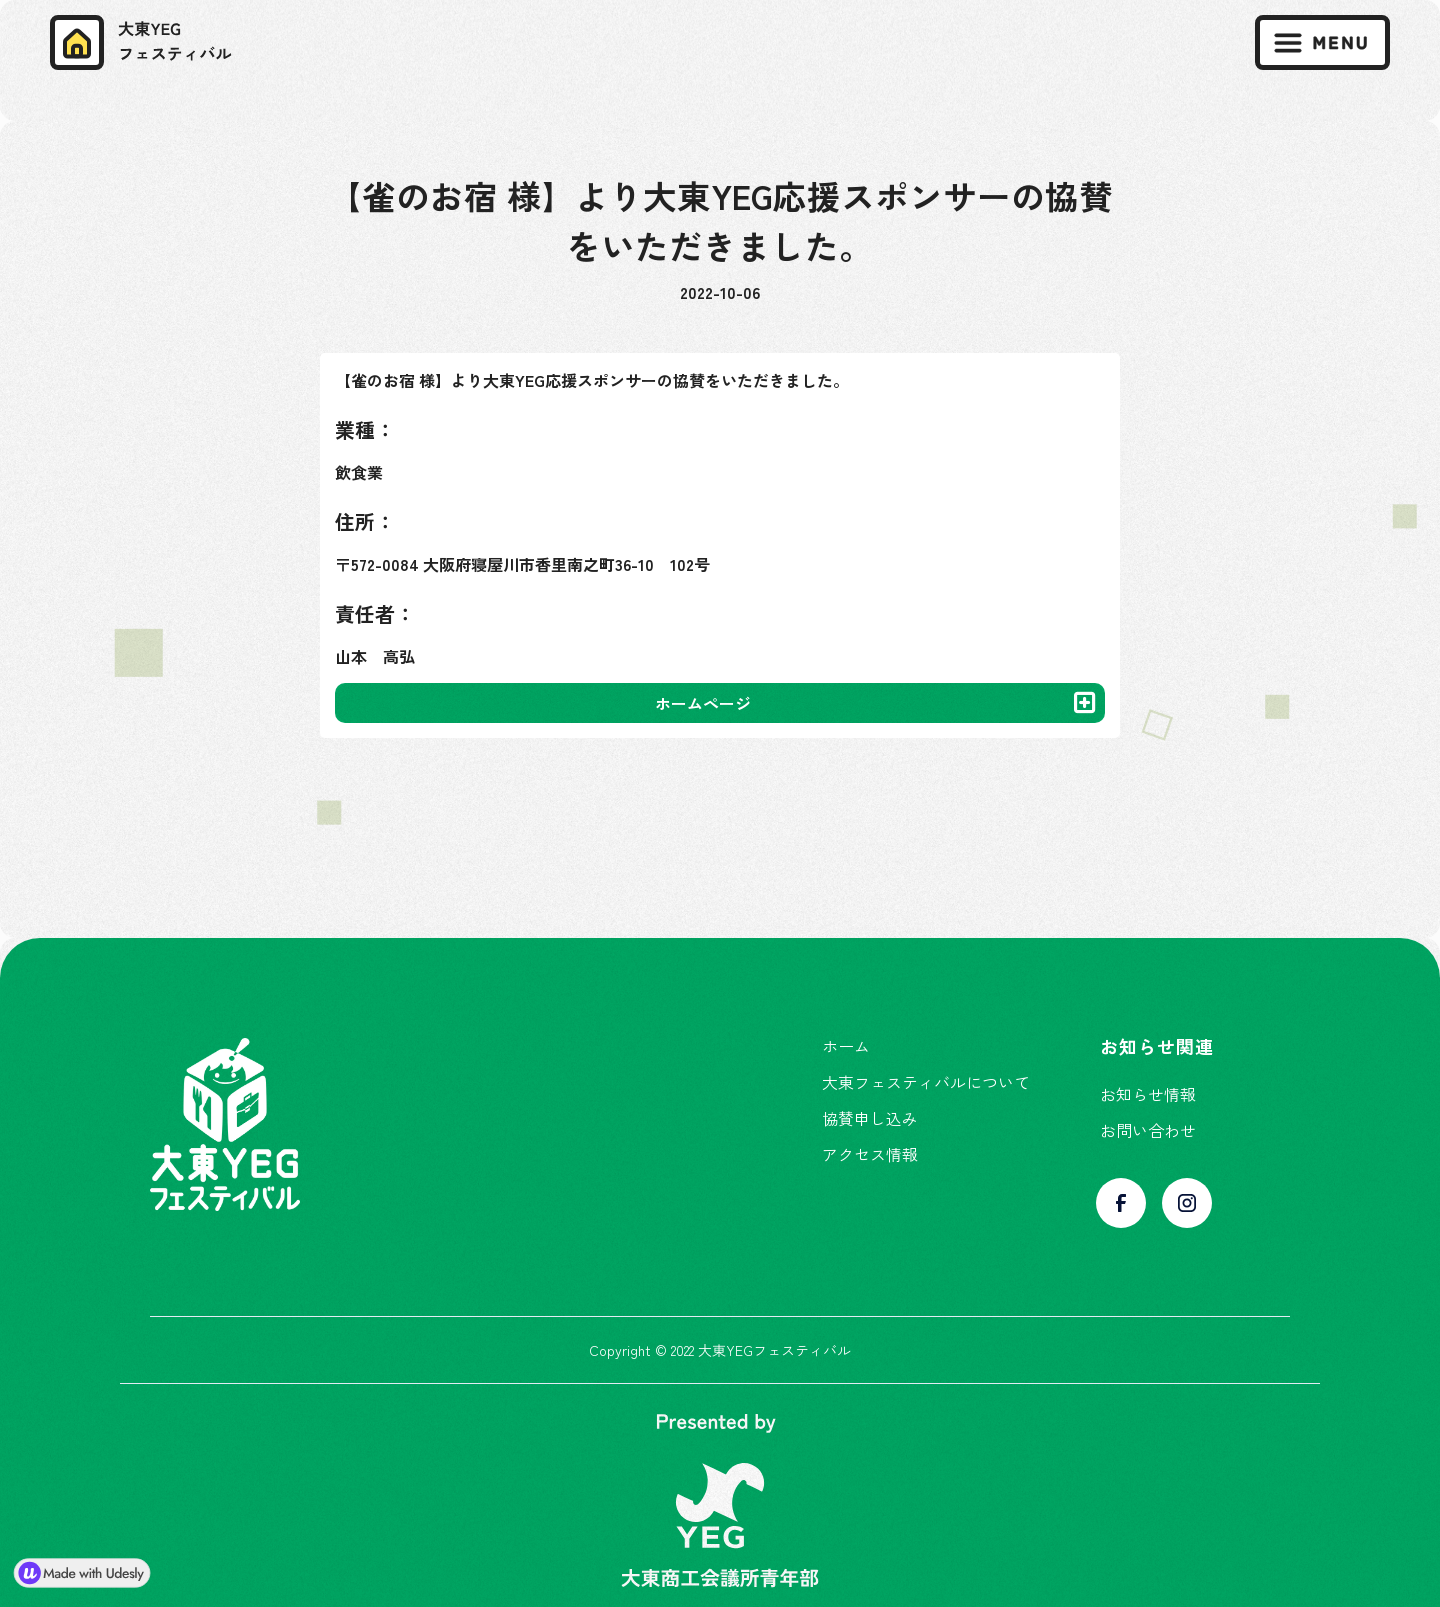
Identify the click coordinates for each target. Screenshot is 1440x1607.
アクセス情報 (870, 1154)
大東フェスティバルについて (926, 1082)
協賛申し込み (870, 1118)
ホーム (846, 1046)
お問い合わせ (1148, 1130)
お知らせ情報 (1148, 1094)
